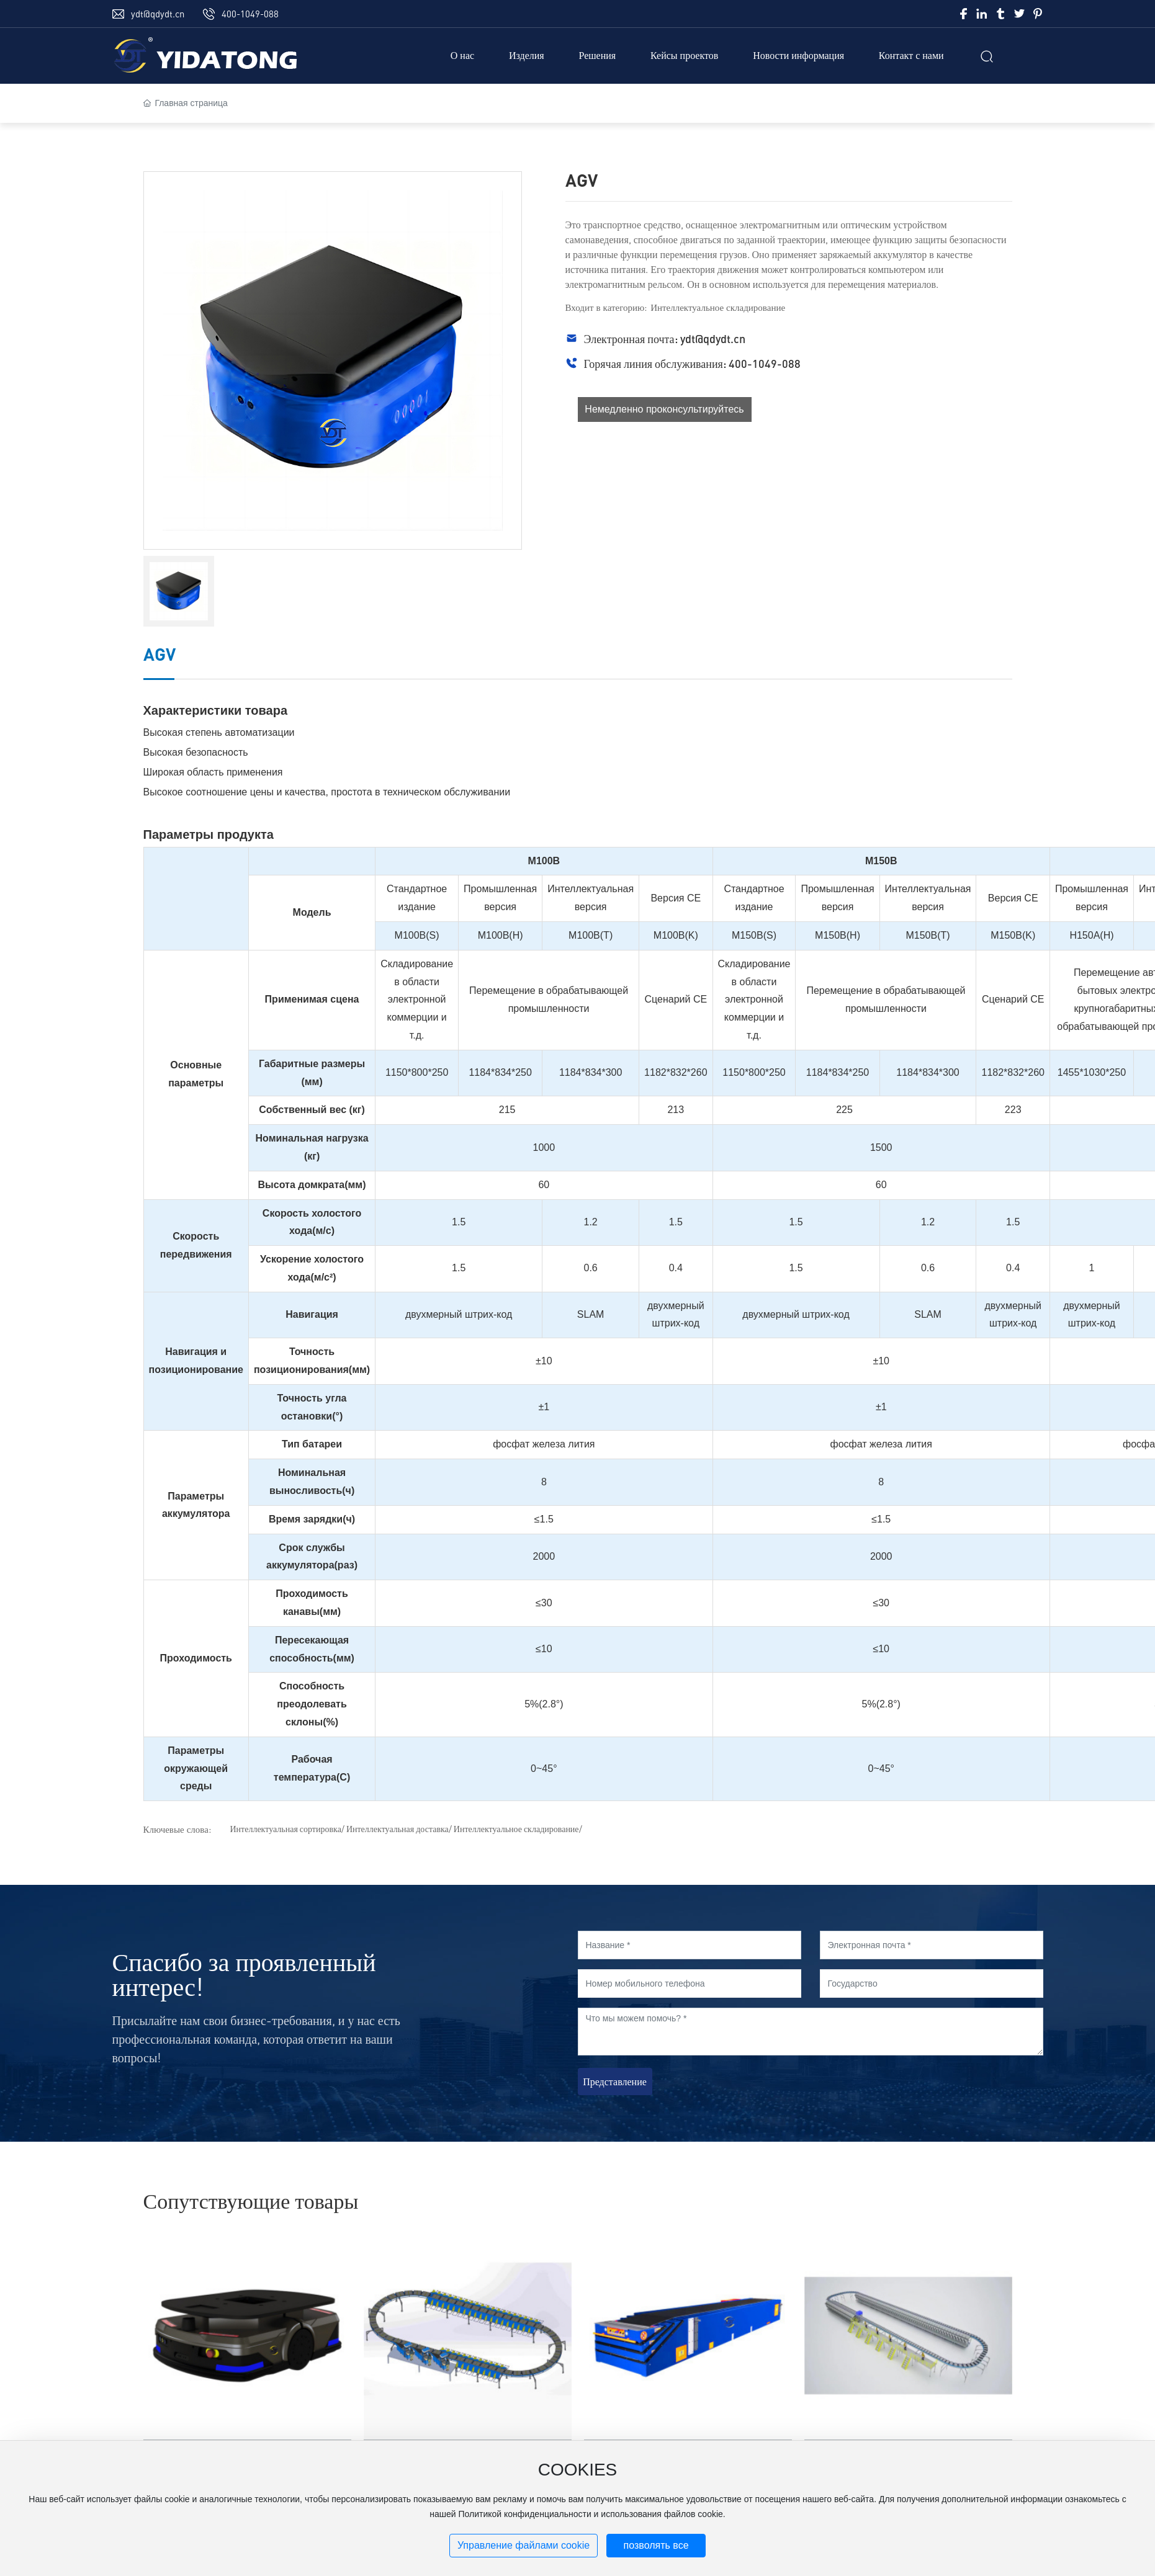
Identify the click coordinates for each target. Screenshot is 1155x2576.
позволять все (656, 2545)
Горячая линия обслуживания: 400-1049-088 (692, 363)
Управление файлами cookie (523, 2545)
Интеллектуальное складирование (717, 307)
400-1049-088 (250, 13)
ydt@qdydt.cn (157, 13)
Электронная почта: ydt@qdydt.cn (664, 339)
